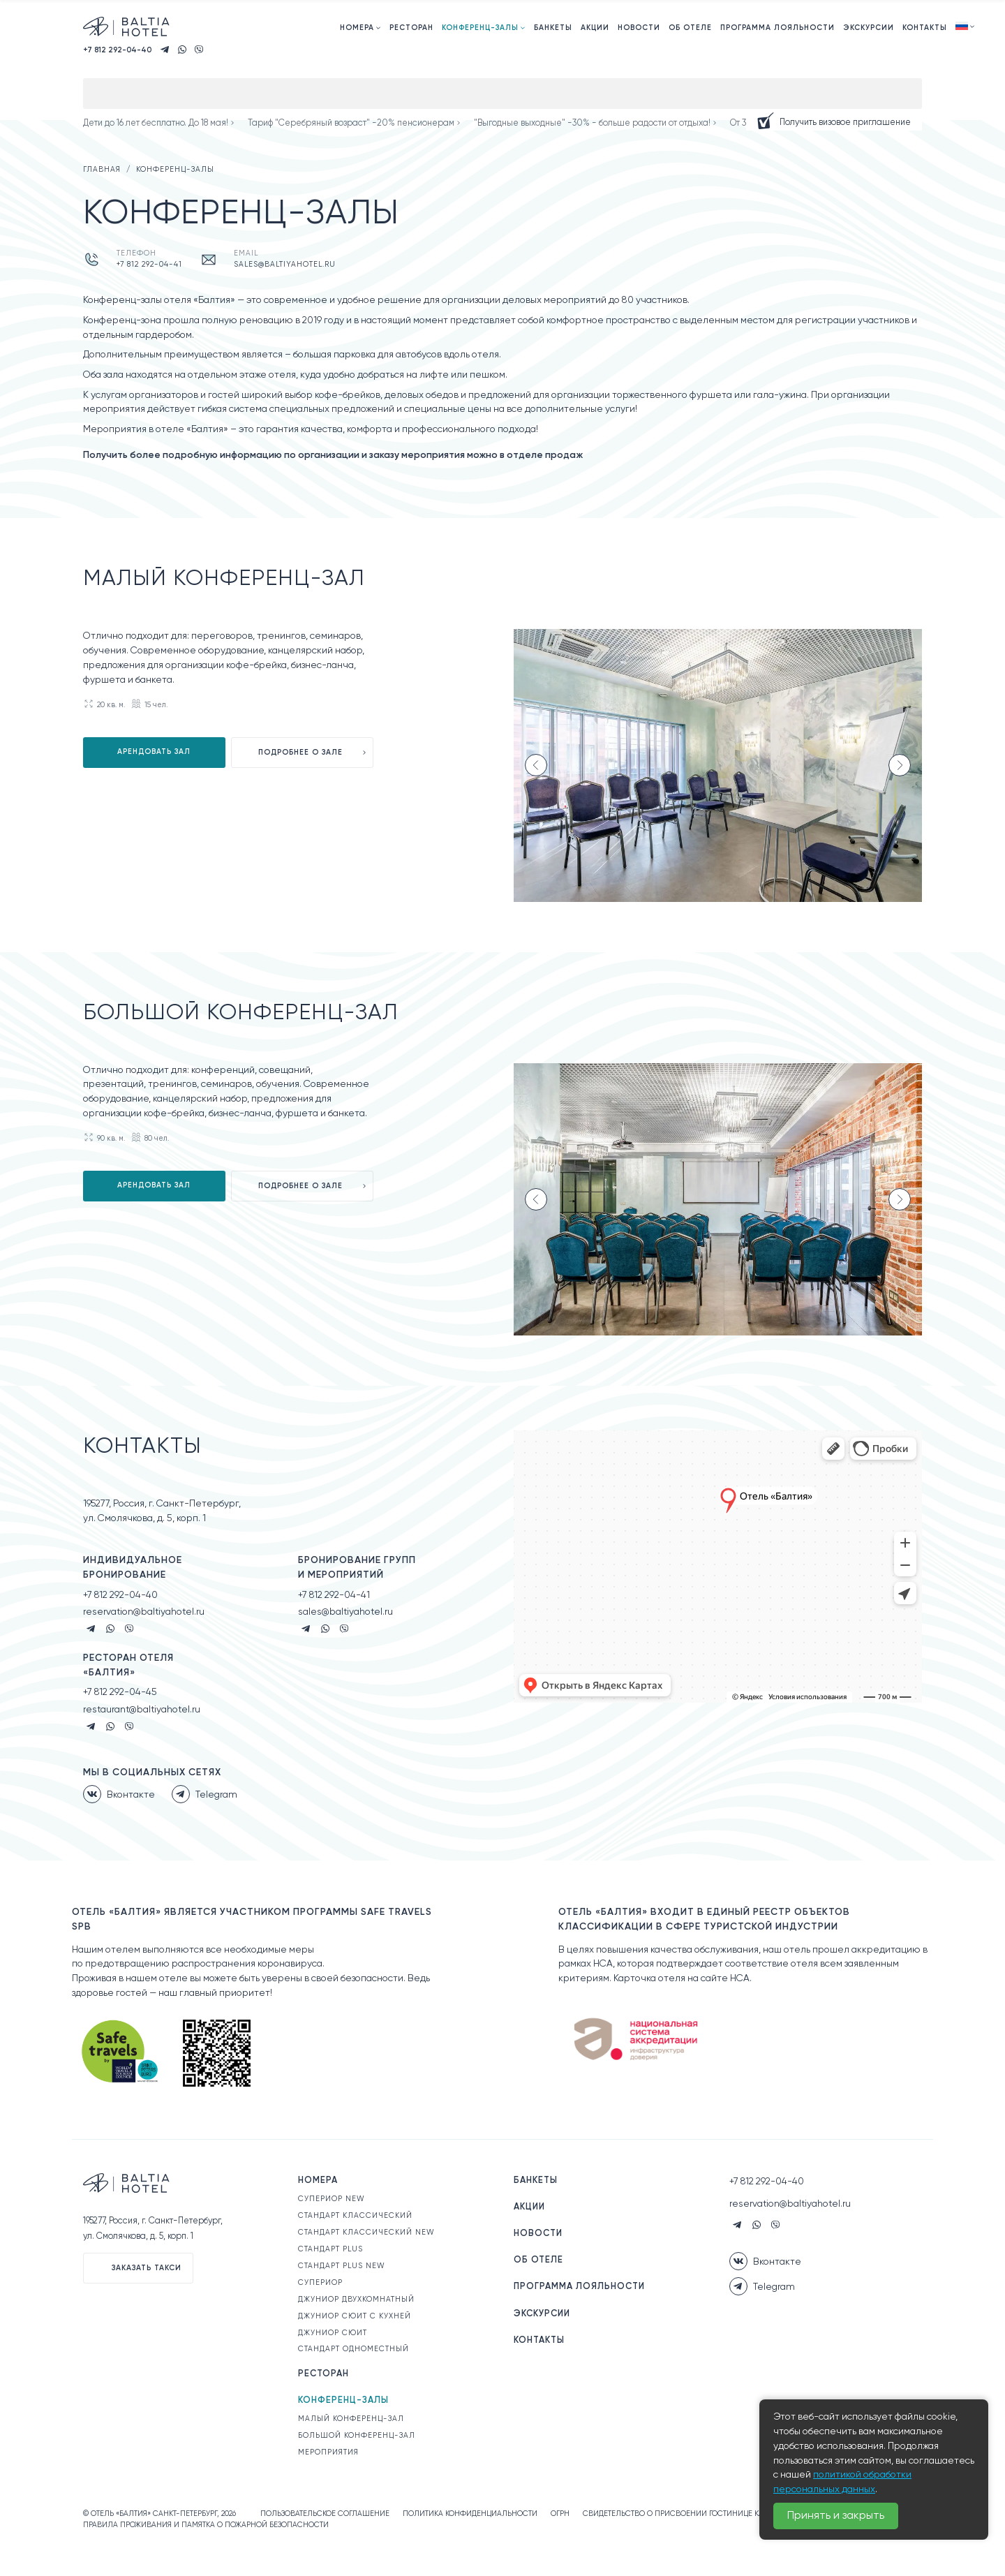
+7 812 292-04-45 (120, 1692)
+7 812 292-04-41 (149, 264)
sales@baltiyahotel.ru (285, 264)
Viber (129, 1628)
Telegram (91, 1628)
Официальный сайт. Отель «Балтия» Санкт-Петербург (127, 26)
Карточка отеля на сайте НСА (681, 1978)
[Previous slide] (536, 765)
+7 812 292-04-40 (120, 1595)
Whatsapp (110, 1628)
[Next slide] (899, 765)
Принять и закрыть (835, 2516)
